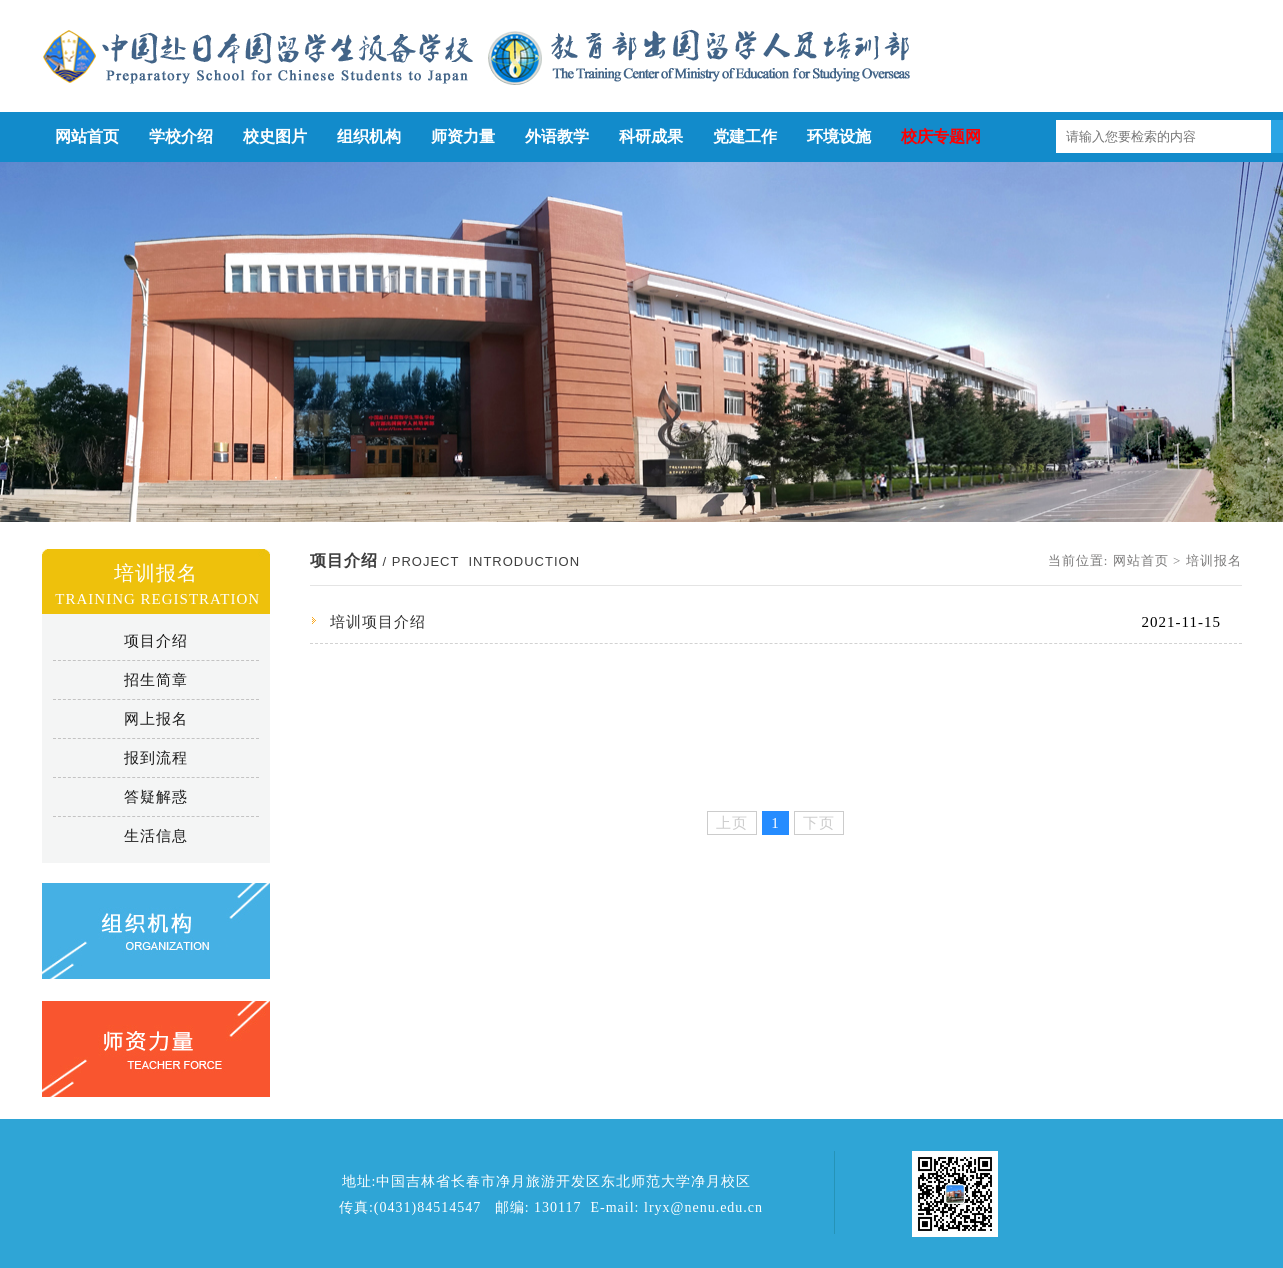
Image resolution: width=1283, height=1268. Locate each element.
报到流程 (156, 758)
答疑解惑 (156, 797)
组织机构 (369, 136)
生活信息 (156, 836)
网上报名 (156, 719)
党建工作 (745, 136)
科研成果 (651, 136)
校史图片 (275, 136)
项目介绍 (156, 641)
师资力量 (463, 136)
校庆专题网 (941, 136)
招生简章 (156, 680)
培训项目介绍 (378, 622)
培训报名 (1214, 560)
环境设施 (839, 136)
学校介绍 (181, 136)
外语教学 (557, 136)
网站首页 (87, 136)
